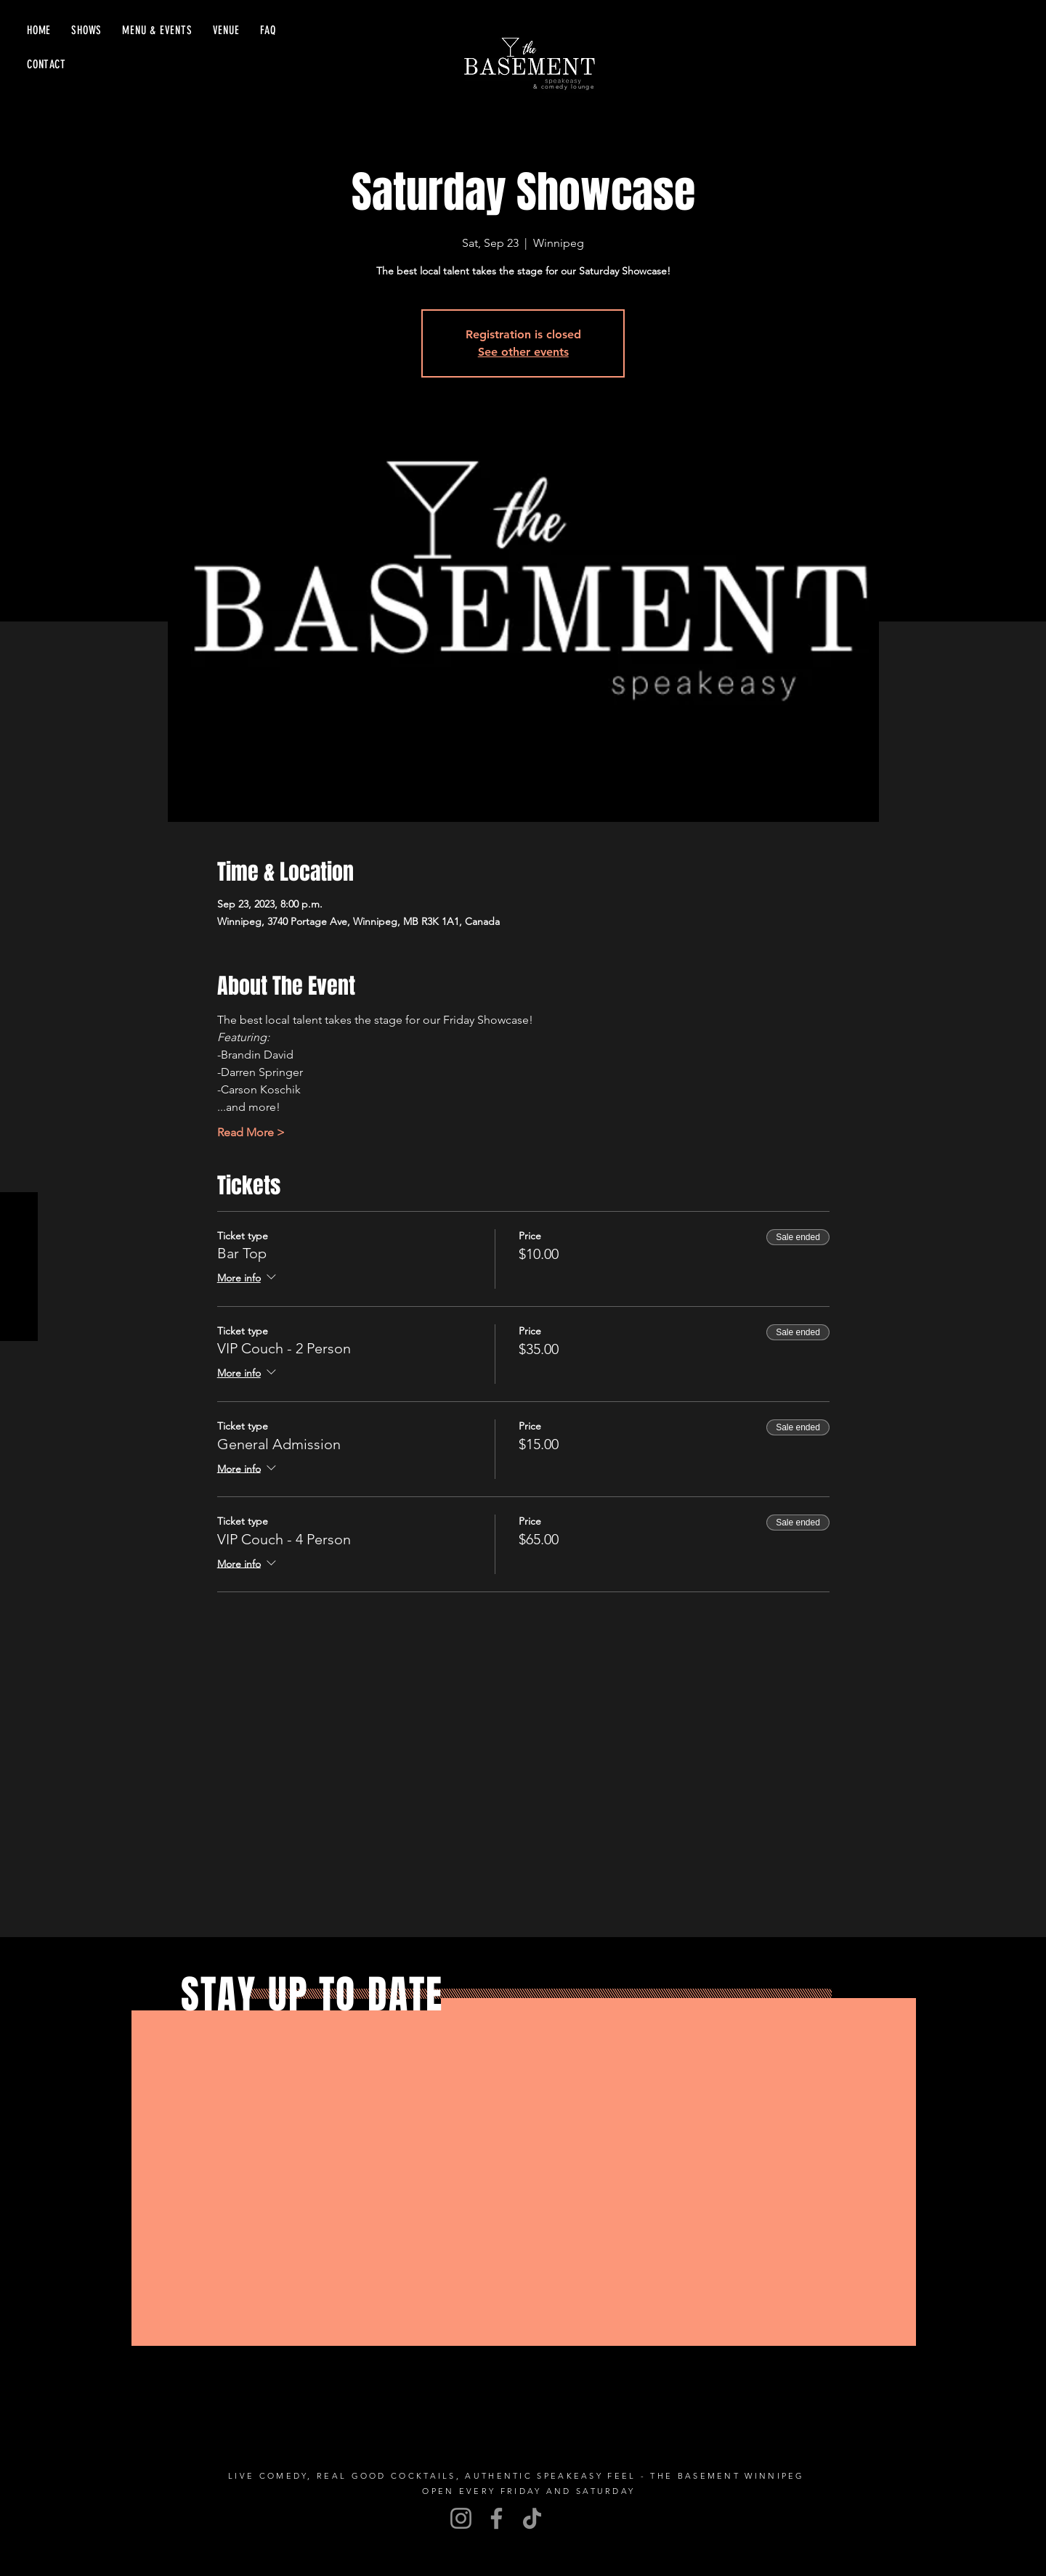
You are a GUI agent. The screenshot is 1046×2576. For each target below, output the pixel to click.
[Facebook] (496, 2518)
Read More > (251, 1132)
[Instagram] (461, 2518)
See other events (523, 352)
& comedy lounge (564, 86)
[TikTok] (532, 2518)
